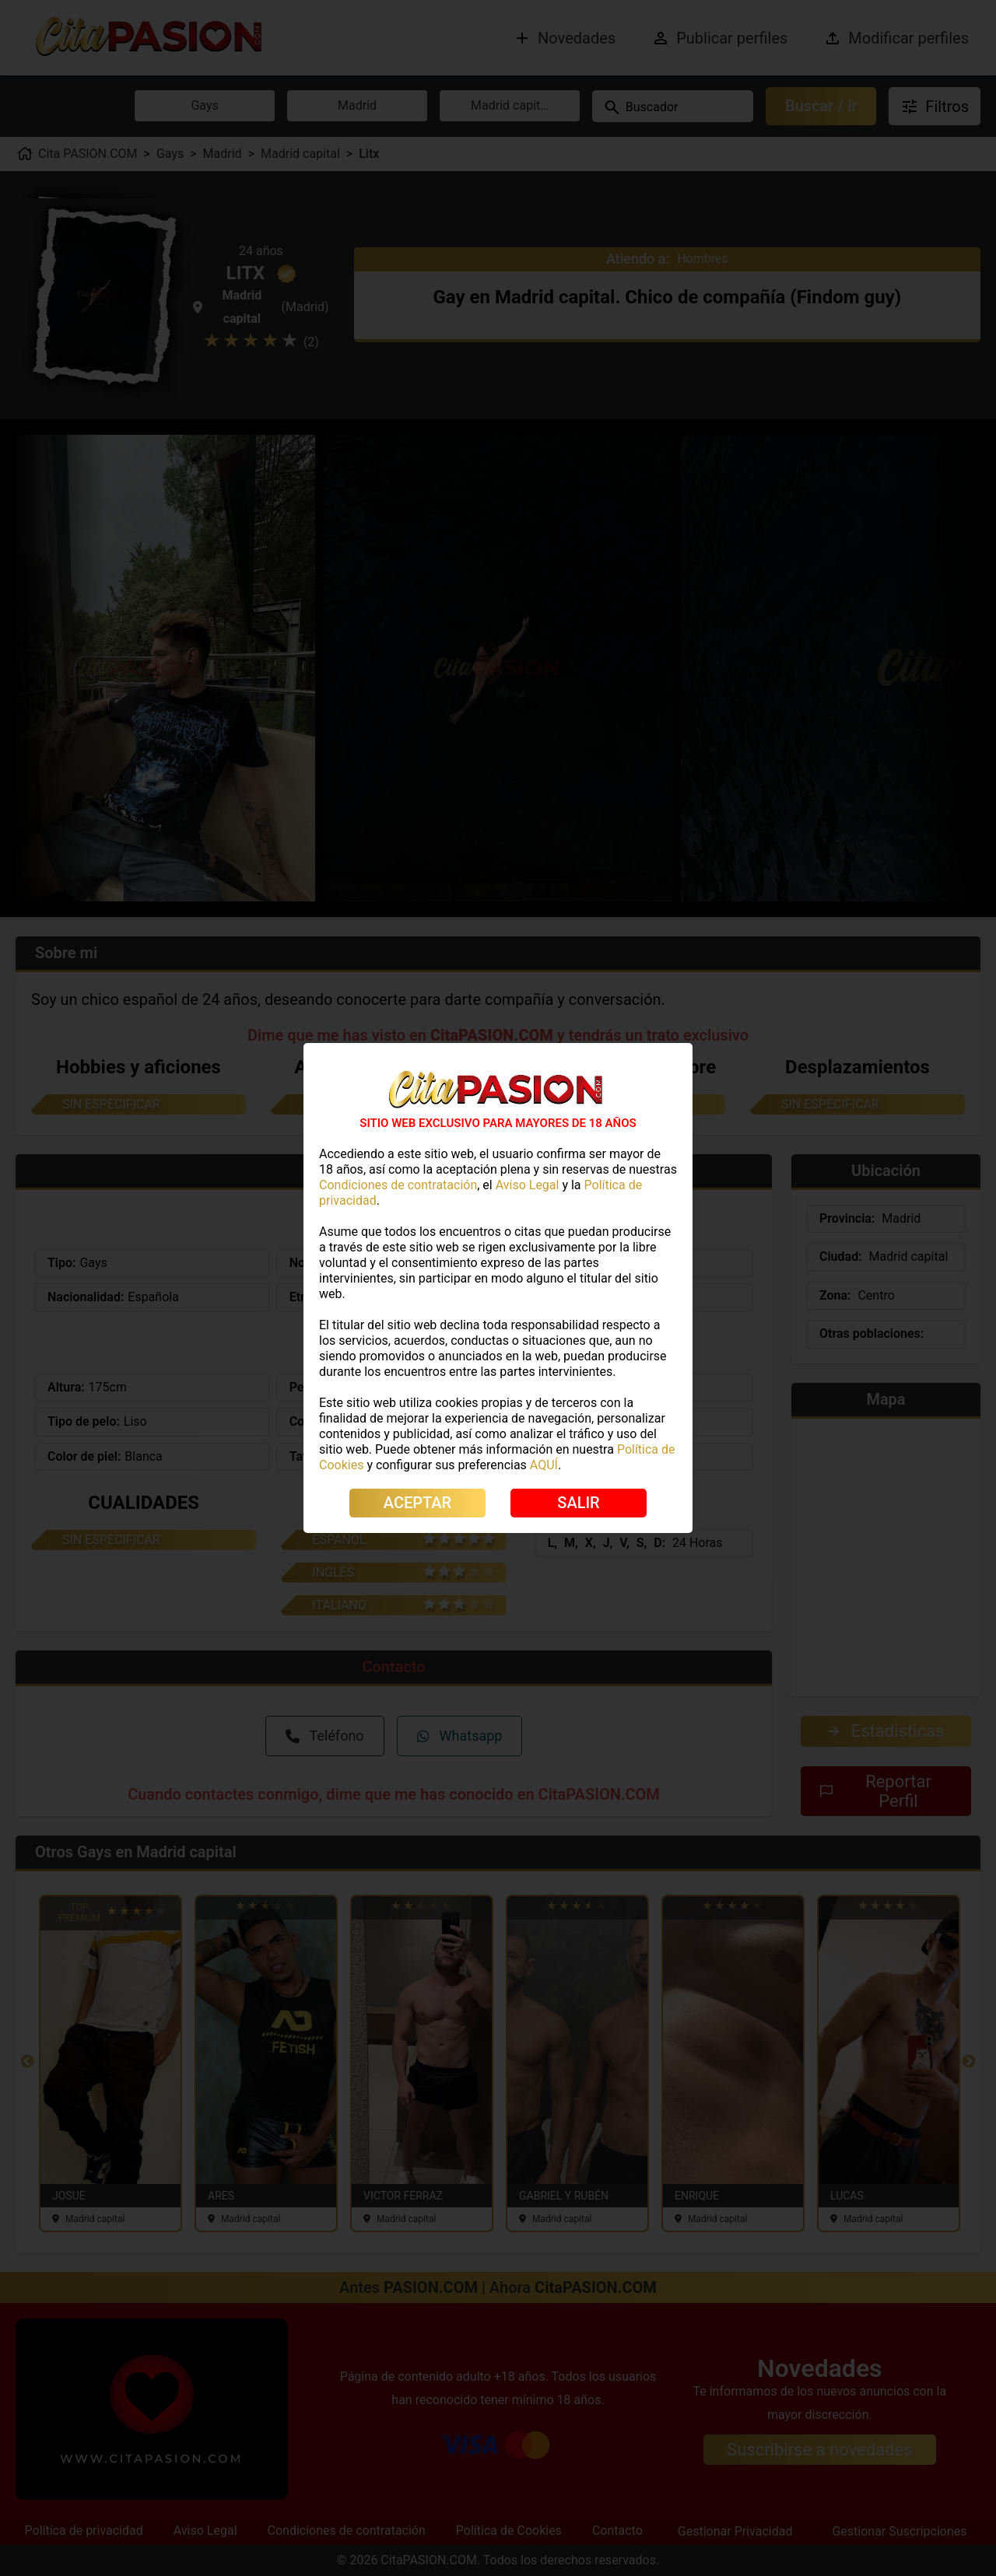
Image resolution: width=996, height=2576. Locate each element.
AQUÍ (544, 1465)
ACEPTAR (417, 1502)
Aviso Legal (527, 1185)
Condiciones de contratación (398, 1185)
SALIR (578, 1502)
